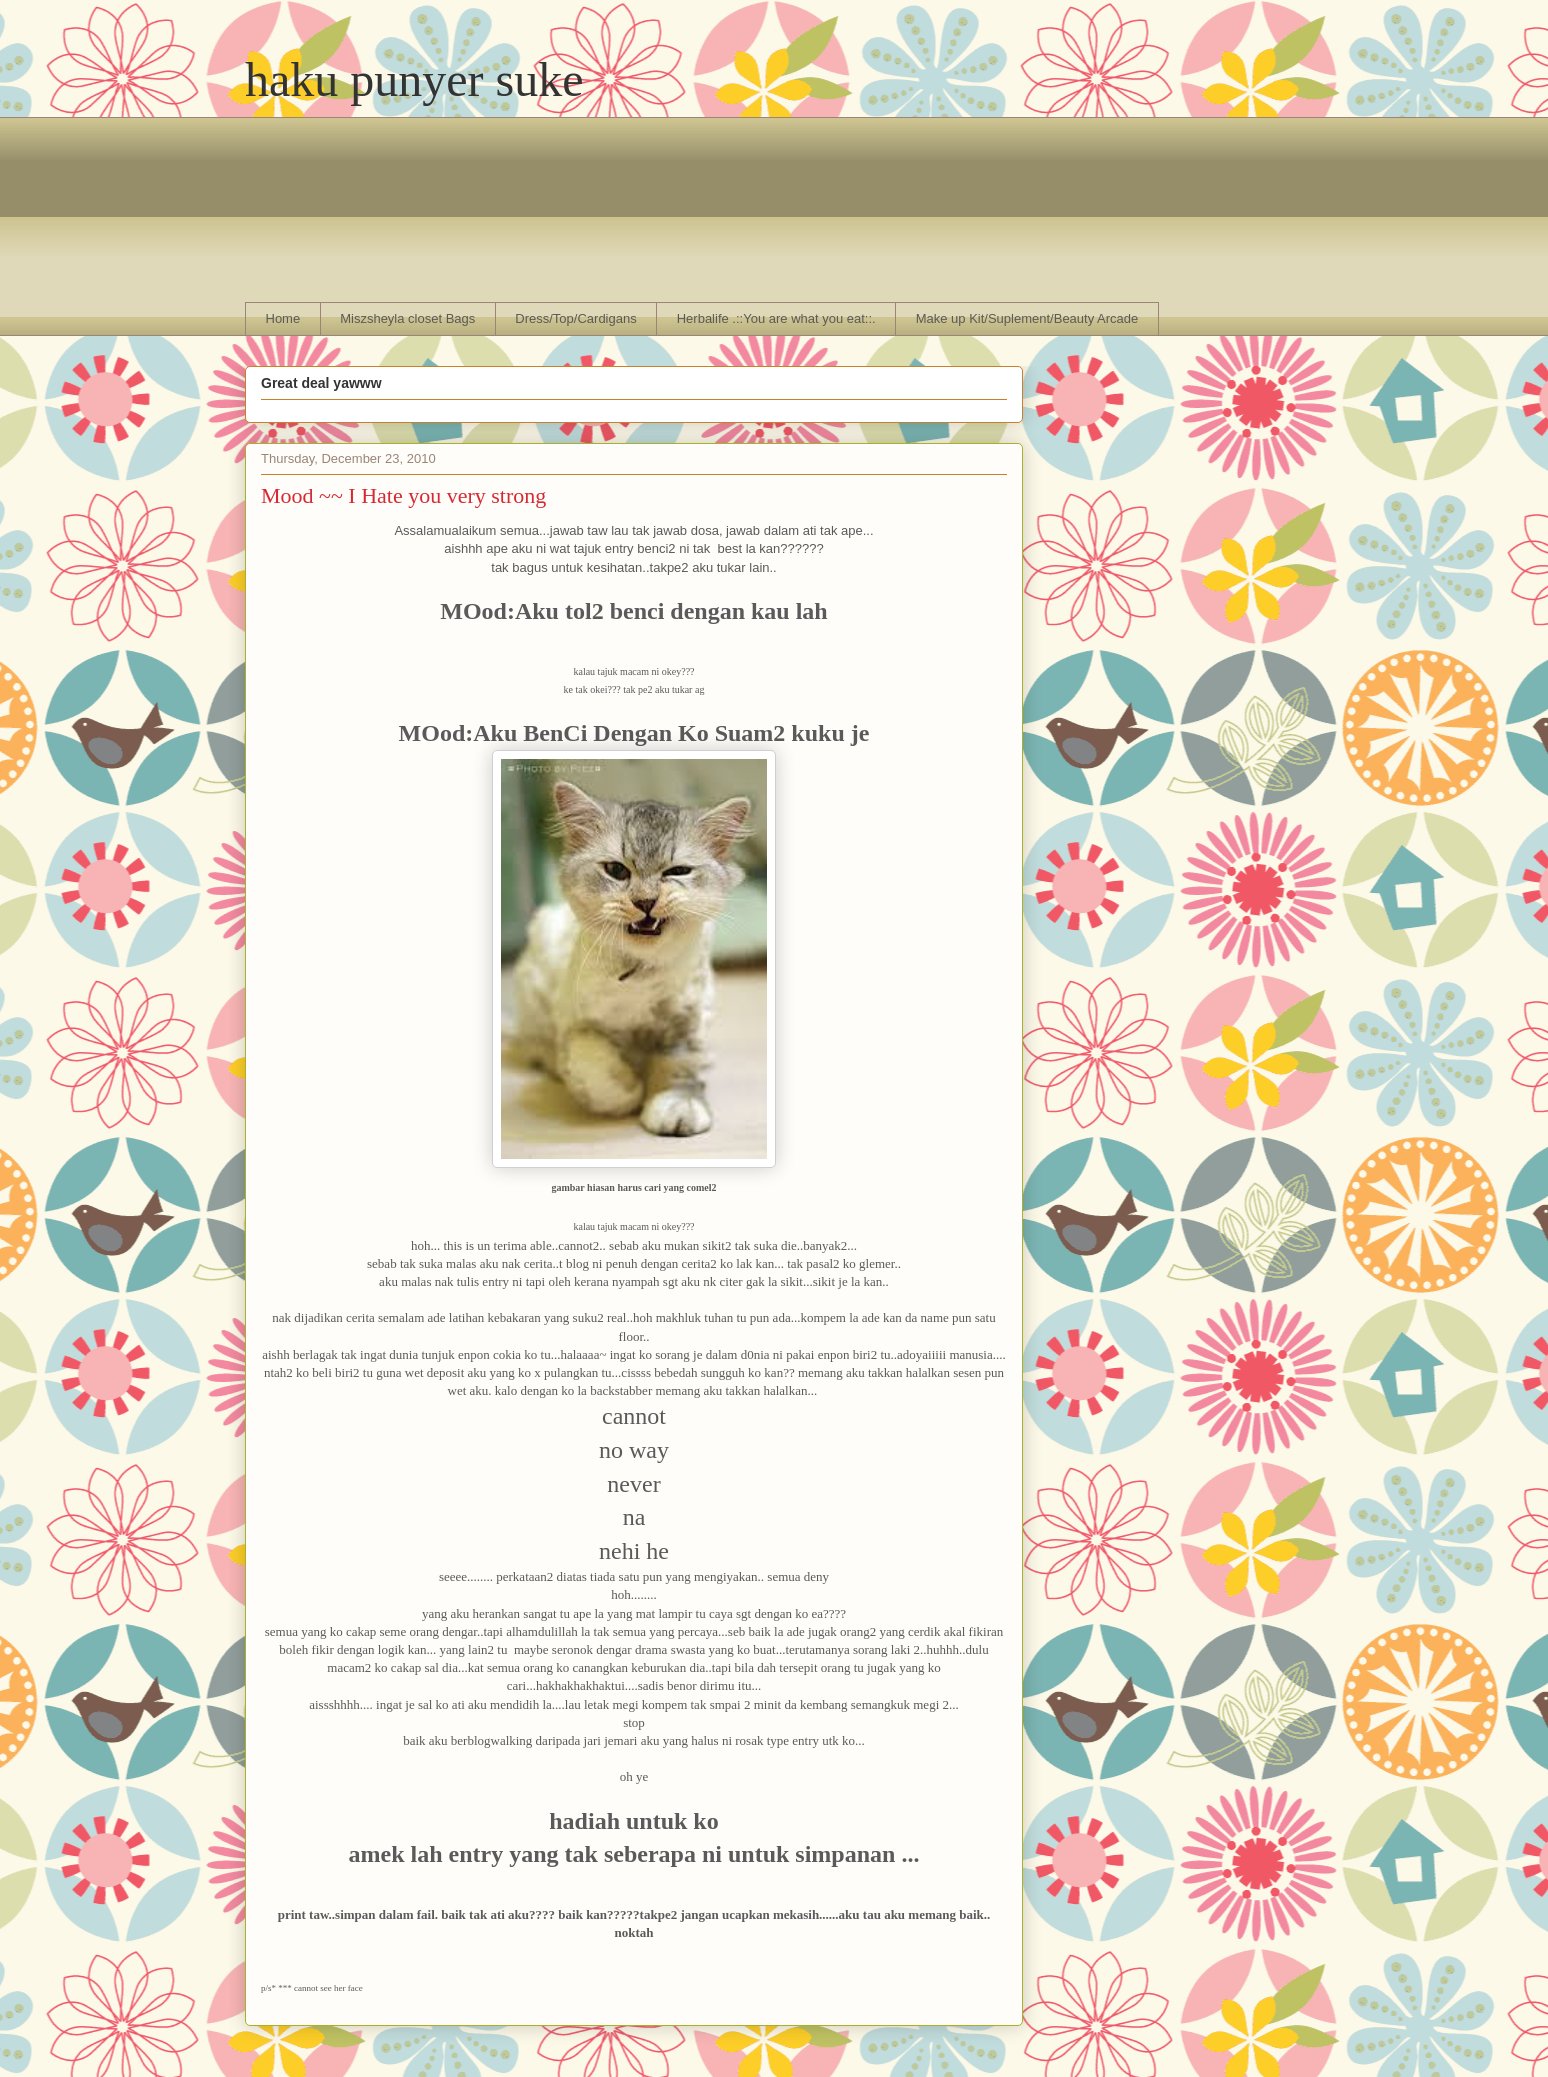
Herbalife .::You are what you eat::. (776, 318)
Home (283, 318)
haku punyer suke (414, 79)
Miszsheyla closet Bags (407, 318)
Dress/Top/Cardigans (575, 318)
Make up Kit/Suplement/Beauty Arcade (1027, 318)
